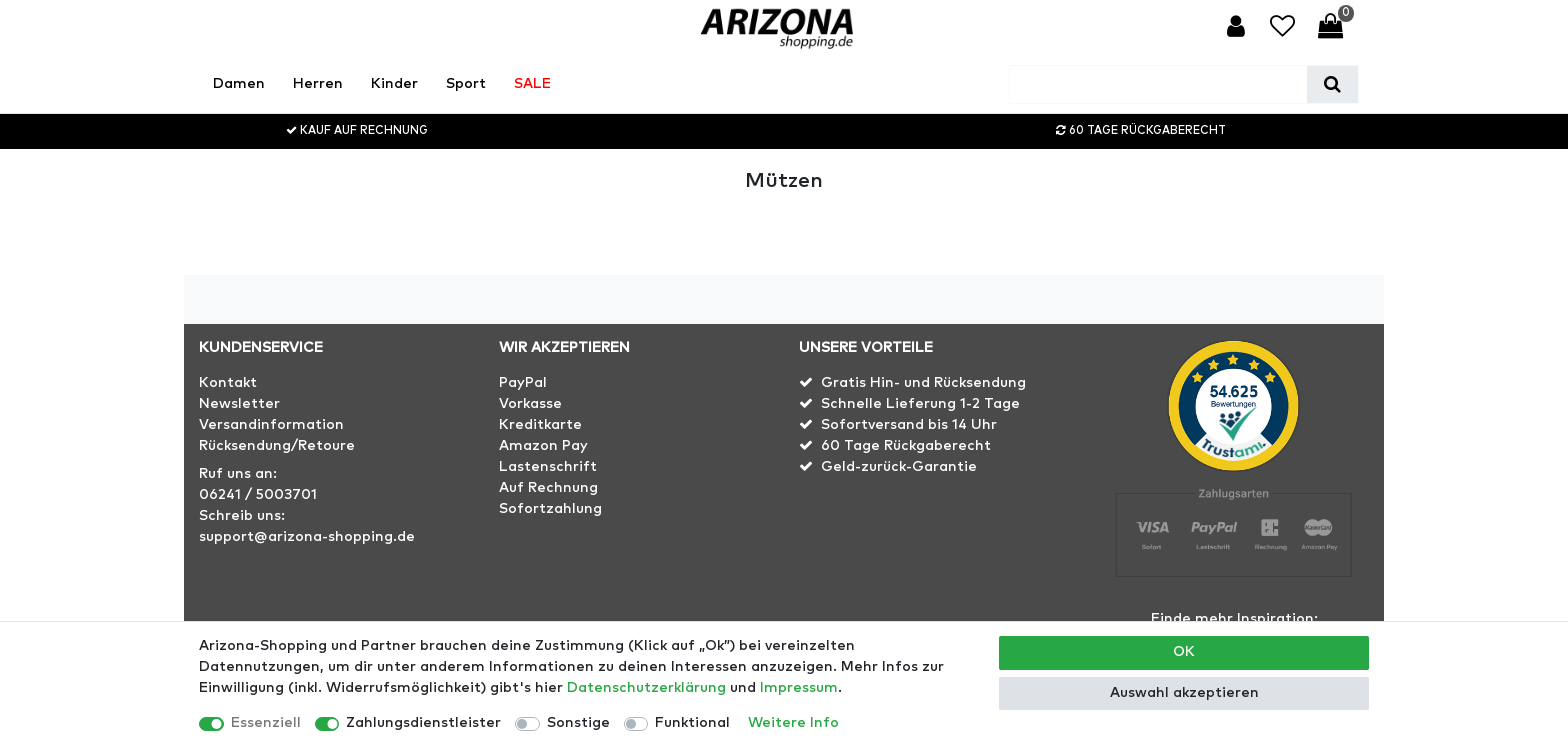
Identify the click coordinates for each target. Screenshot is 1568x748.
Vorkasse (530, 404)
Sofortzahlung (550, 509)
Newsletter (239, 404)
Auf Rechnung (548, 488)
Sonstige (578, 723)
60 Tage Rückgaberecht (906, 446)
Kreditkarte (540, 425)
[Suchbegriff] (1158, 84)
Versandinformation (271, 425)
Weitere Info (793, 723)
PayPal (523, 383)
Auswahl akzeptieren (1184, 693)
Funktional (692, 723)
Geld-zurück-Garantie (899, 467)
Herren (318, 84)
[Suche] (1332, 84)
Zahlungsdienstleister (423, 723)
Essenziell (266, 723)
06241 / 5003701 (258, 495)
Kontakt (228, 383)
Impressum (799, 688)
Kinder (394, 84)
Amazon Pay (543, 446)
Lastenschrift (548, 467)
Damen (239, 84)
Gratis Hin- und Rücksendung (923, 383)
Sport (466, 84)
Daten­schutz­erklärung (646, 688)
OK (1184, 652)
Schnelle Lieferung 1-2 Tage (920, 404)
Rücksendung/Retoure (277, 446)
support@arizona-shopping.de (307, 537)
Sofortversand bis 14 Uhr (909, 425)
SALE (532, 84)
